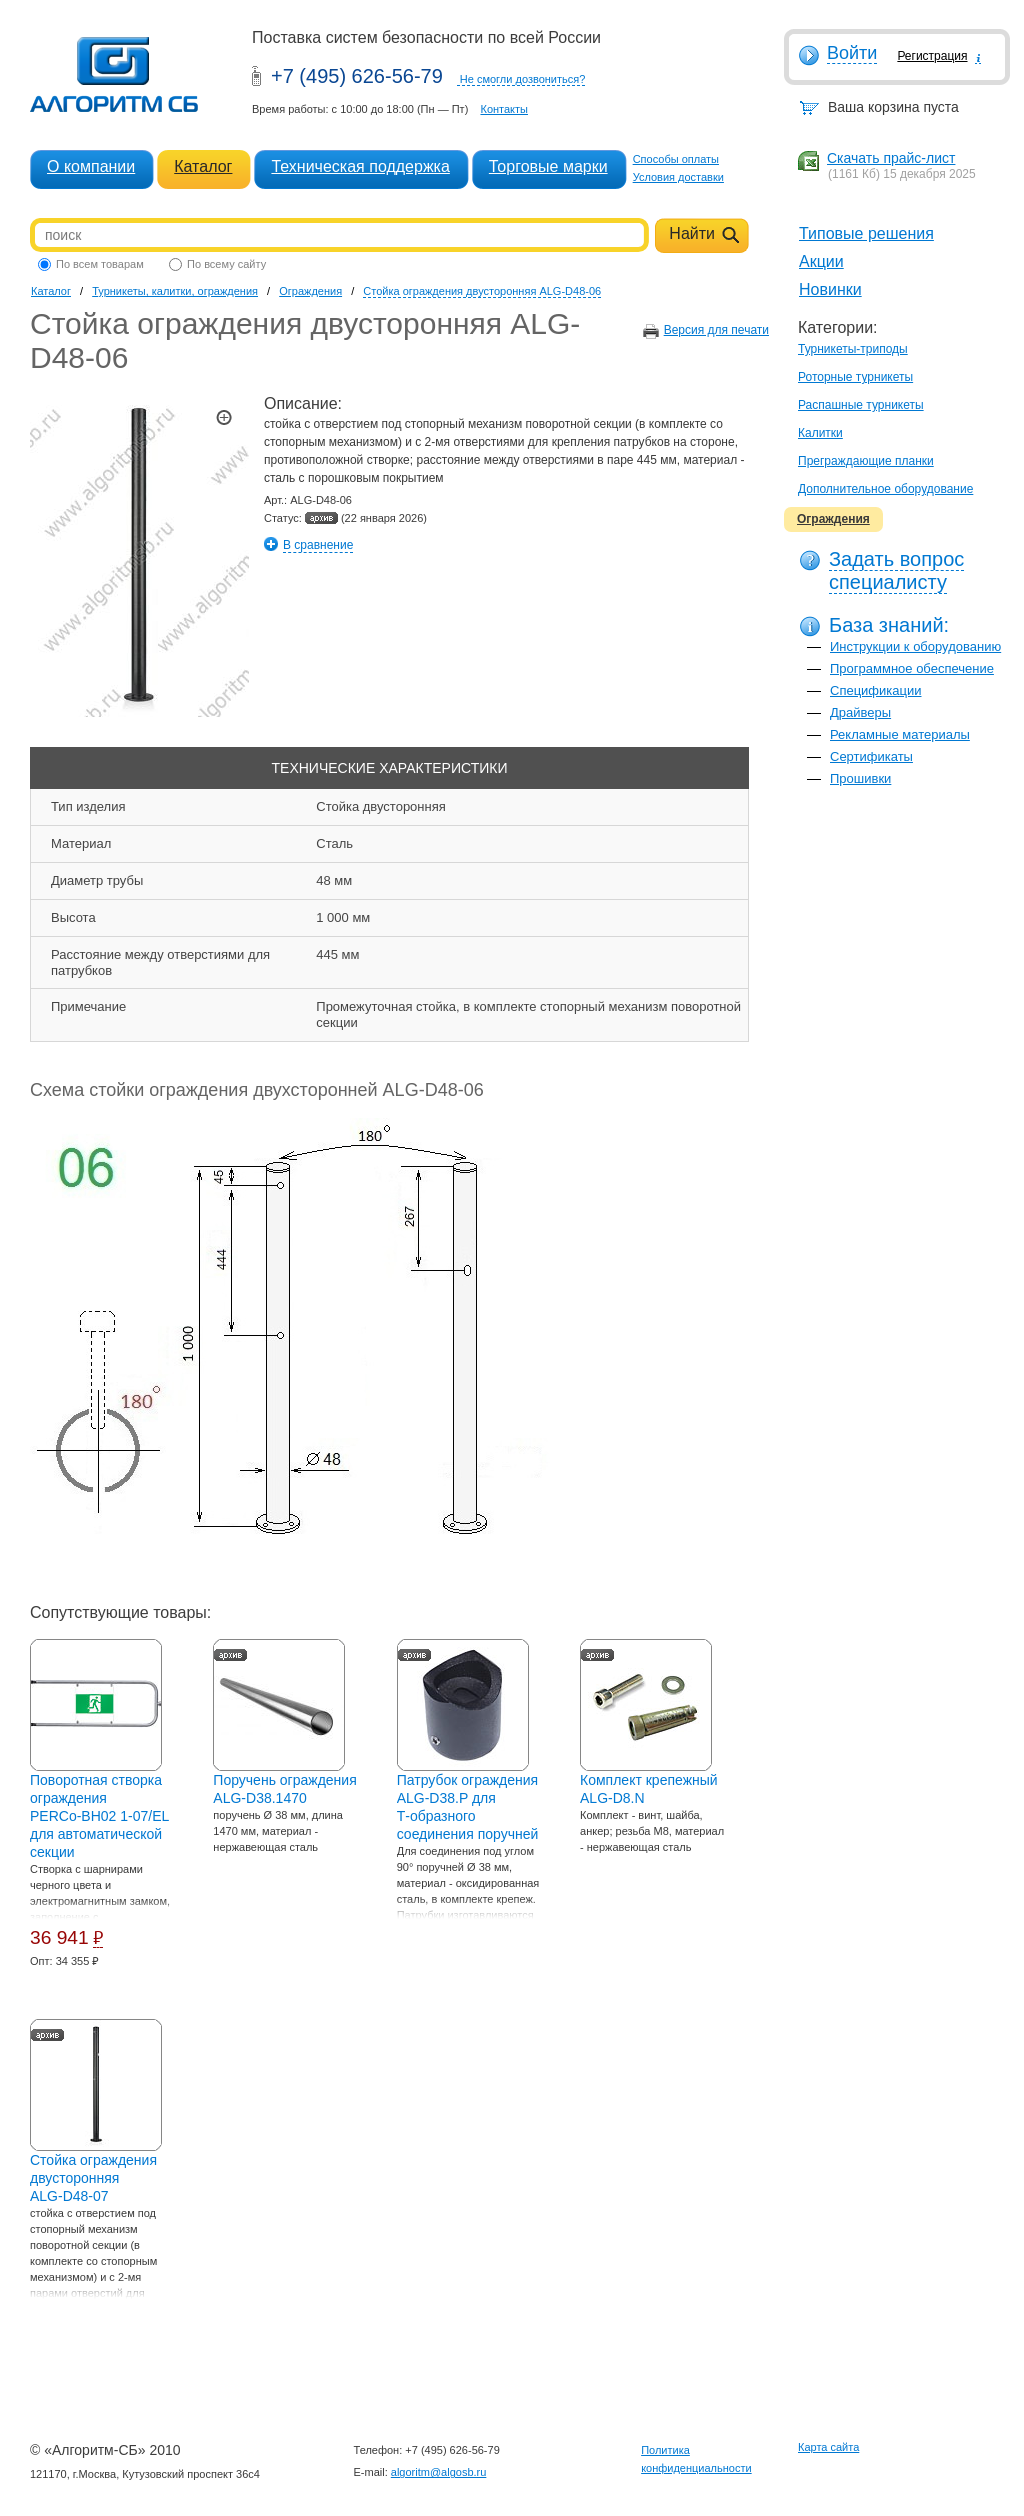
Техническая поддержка (360, 166)
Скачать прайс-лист (891, 158)
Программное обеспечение (912, 668)
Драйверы (860, 712)
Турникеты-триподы (853, 349)
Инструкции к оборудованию (915, 646)
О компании (91, 166)
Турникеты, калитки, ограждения (175, 291)
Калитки (820, 433)
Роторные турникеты (855, 377)
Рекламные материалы (900, 734)
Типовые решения (866, 233)
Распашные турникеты (861, 405)
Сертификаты (871, 756)
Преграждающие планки (866, 461)
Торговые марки (548, 166)
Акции (821, 261)
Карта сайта (828, 2447)
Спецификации (876, 690)
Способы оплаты (676, 159)
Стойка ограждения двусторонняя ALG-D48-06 (482, 291)
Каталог (203, 166)
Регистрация (932, 56)
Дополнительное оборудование (885, 489)
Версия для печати (716, 330)
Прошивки (860, 778)
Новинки (830, 289)
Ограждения (833, 519)
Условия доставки (678, 177)
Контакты (504, 109)
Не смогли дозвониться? (523, 79)
